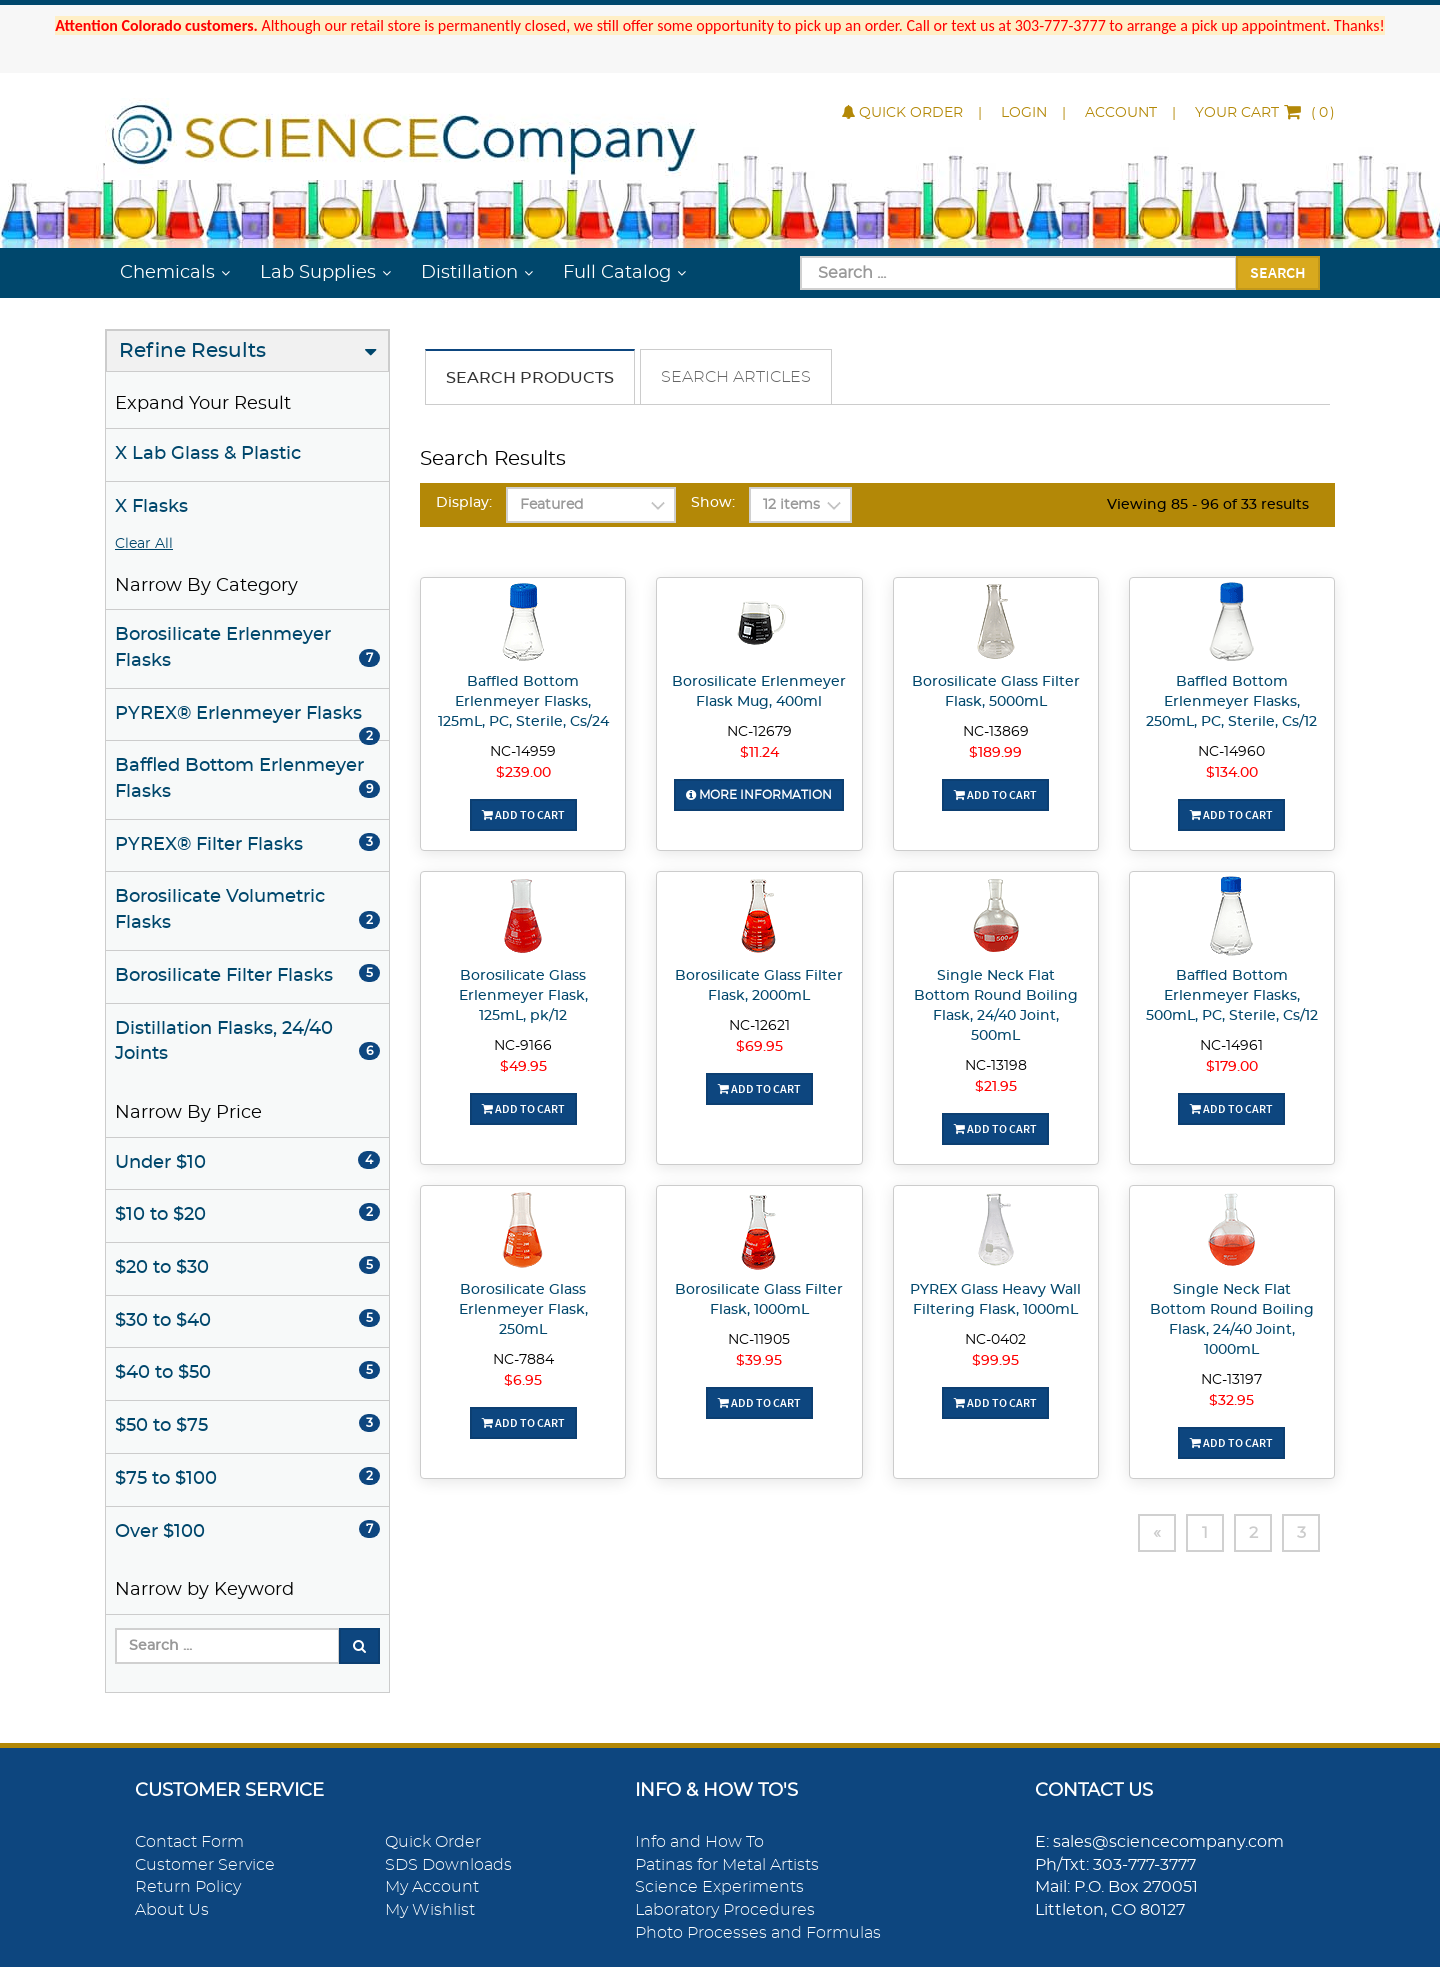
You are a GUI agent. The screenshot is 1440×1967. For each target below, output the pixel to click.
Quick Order (902, 113)
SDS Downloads (448, 1865)
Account (1121, 113)
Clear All (144, 544)
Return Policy (188, 1887)
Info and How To (699, 1842)
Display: (464, 503)
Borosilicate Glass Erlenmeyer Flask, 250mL (523, 1310)
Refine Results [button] (192, 351)
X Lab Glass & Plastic (208, 454)
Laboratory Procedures (725, 1910)
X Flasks (151, 507)
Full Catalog (617, 273)
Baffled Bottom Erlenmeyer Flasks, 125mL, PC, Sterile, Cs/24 (523, 702)
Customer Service (205, 1865)
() (1265, 113)
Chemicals (167, 273)
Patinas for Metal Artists (727, 1865)
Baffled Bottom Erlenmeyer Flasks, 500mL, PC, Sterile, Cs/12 (1232, 996)
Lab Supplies (318, 273)
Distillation (469, 273)
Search (1278, 272)
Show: (713, 503)
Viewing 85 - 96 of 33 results (1208, 505)
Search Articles (736, 377)
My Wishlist (430, 1910)
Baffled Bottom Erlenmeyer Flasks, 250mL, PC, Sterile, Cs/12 (1231, 702)
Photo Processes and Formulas (758, 1933)
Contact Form (189, 1842)
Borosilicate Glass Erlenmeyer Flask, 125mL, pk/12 (523, 996)
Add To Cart (523, 814)
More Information (759, 795)
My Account (432, 1887)
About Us (172, 1910)
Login (1024, 113)
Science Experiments (719, 1887)
